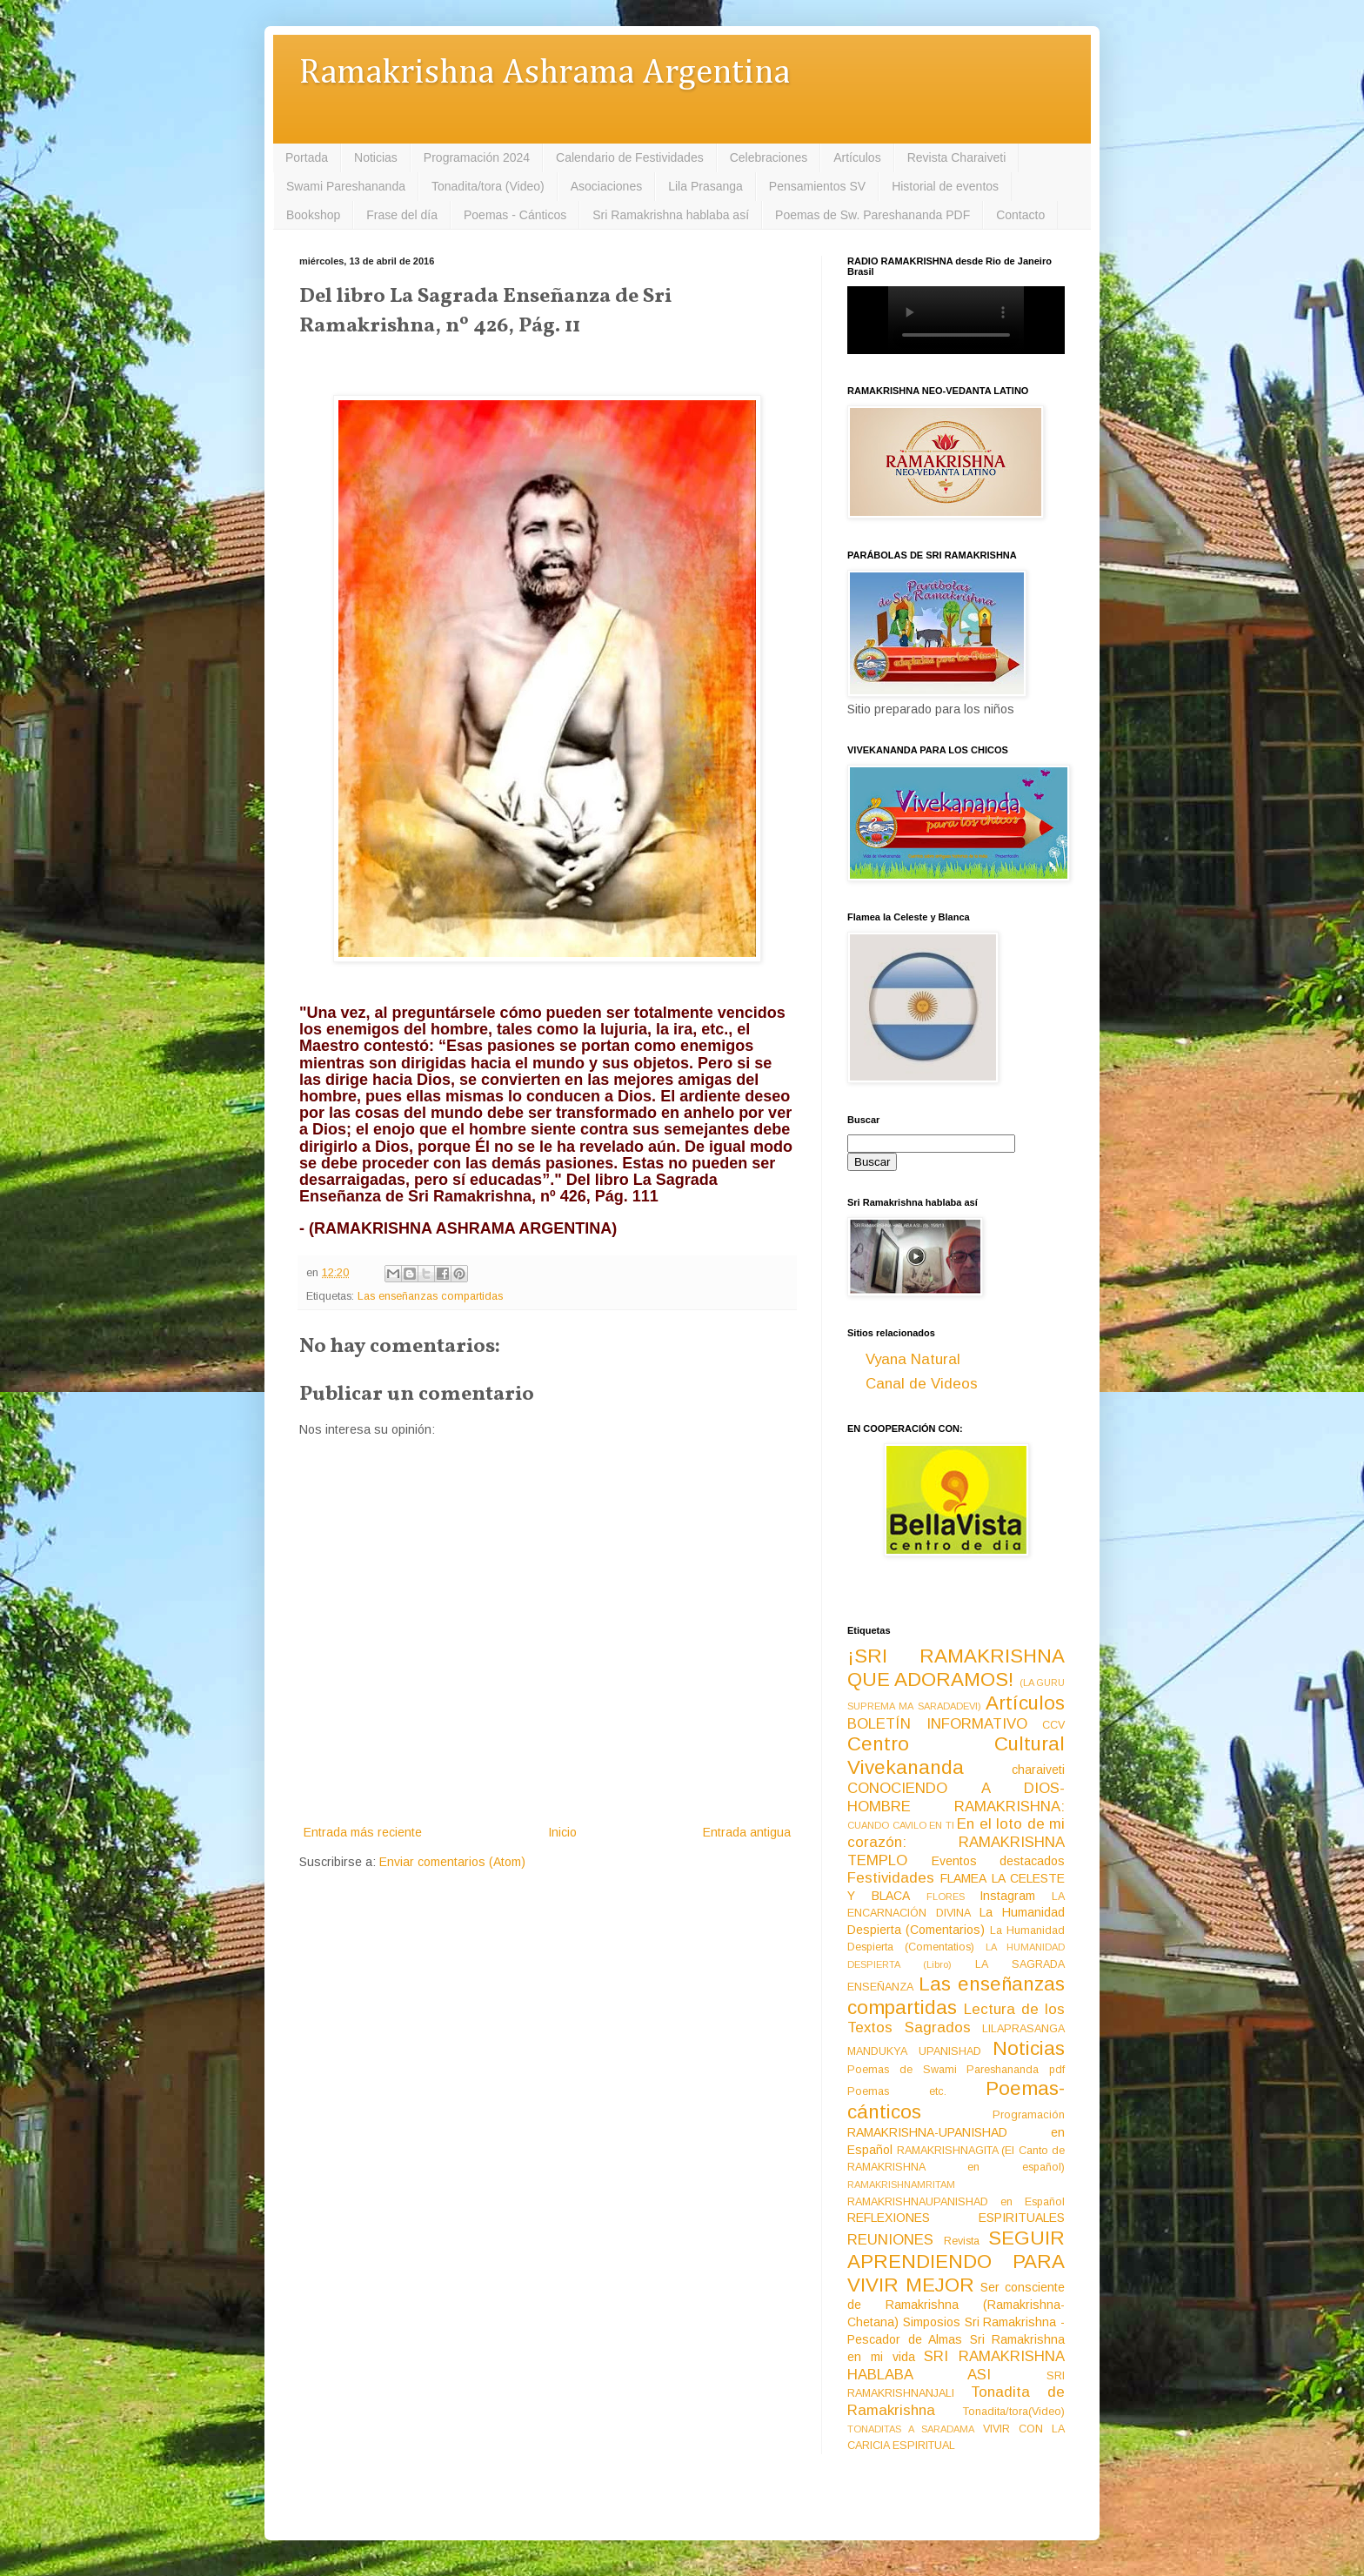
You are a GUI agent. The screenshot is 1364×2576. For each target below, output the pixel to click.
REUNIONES (890, 2239)
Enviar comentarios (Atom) (452, 1862)
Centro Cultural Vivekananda (956, 1755)
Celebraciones (769, 157)
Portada (306, 157)
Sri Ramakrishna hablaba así (670, 215)
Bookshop (313, 215)
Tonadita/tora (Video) (488, 186)
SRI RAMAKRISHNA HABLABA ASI (956, 2365)
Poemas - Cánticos (515, 215)
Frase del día (402, 215)
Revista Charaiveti (956, 157)
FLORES (945, 1896)
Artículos (856, 157)
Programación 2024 (477, 157)
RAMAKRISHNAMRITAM (901, 2184)
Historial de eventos (945, 186)
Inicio (562, 1832)
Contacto (1020, 215)
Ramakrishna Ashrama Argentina (544, 73)
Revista (962, 2241)
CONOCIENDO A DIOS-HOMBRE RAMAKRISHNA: (956, 1797)
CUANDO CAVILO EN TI (900, 1825)
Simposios (931, 2322)
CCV (1053, 1725)
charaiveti (1038, 1769)
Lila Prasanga (705, 186)
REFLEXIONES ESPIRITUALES (956, 2218)
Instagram (1007, 1896)
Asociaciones (607, 186)
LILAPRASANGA (1023, 2029)
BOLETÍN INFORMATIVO (937, 1724)
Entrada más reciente (363, 1832)
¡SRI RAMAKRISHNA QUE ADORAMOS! (956, 1667)
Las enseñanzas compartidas (430, 1296)
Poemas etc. (896, 2091)
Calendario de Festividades (630, 157)
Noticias (376, 157)
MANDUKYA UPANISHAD (914, 2051)
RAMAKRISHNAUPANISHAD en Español (956, 2202)
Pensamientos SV (817, 186)
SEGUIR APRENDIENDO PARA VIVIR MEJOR (956, 2261)
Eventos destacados (999, 1861)
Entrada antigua (747, 1832)
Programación (1029, 2115)
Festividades (890, 1878)
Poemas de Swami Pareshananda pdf (956, 2070)
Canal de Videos (922, 1383)
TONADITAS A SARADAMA (910, 2429)
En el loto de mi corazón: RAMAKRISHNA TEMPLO (956, 1842)
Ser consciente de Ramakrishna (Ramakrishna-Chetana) (956, 2304)
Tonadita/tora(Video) (1014, 2411)
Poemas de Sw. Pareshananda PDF (872, 215)
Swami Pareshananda (345, 186)
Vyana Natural (913, 1359)
